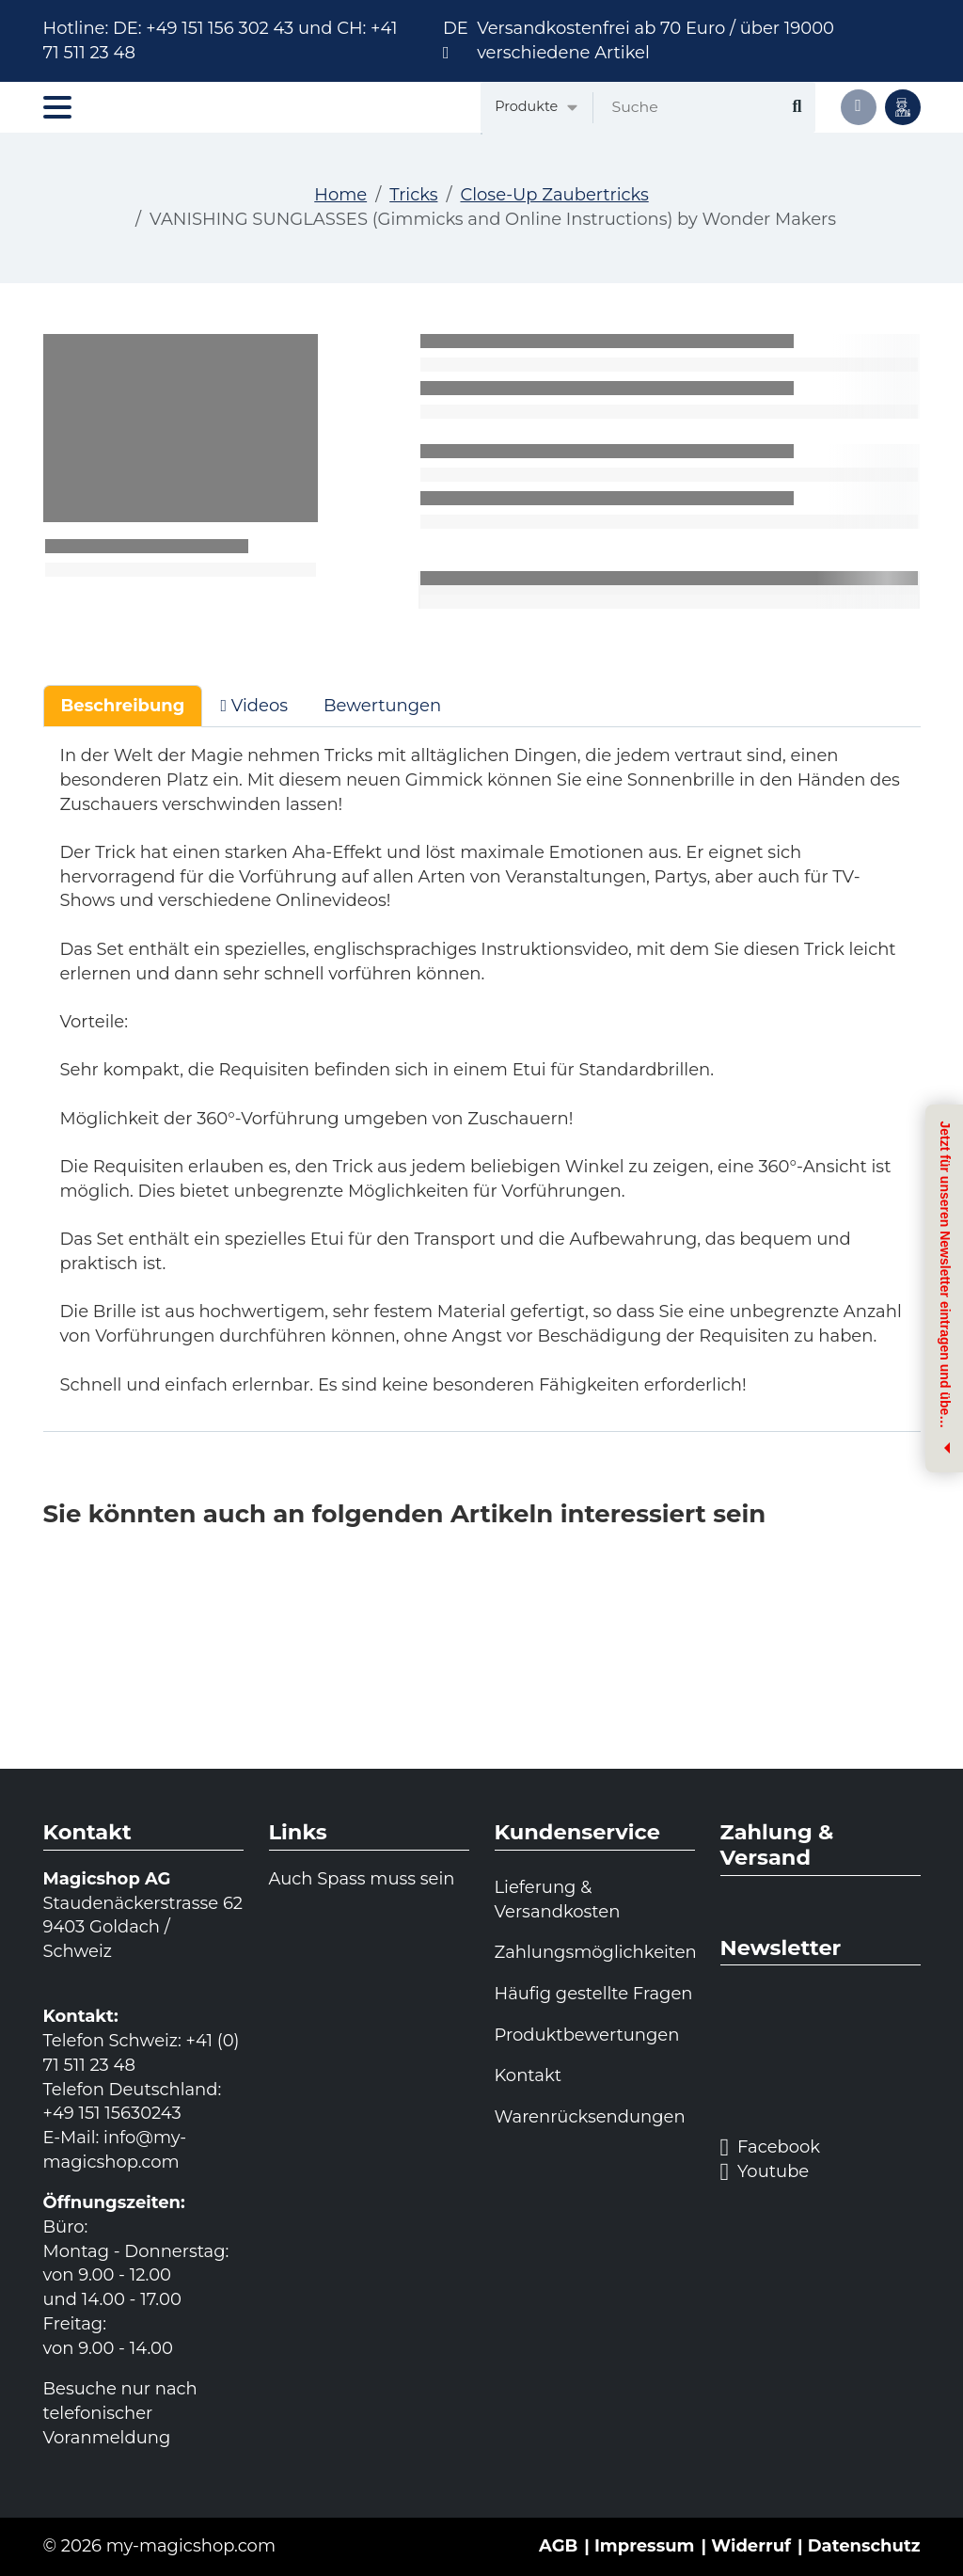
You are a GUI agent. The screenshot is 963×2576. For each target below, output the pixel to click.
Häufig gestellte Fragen (594, 1993)
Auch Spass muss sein (362, 1878)
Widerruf (751, 2546)
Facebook (770, 2148)
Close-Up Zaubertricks (554, 194)
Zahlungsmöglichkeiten (595, 1952)
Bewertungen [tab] (382, 705)
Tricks (413, 194)
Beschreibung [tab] (123, 705)
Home (340, 194)
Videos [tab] (254, 705)
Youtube (765, 2172)
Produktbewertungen (587, 2035)
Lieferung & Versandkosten (558, 1899)
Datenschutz (864, 2546)
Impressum (644, 2546)
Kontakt (528, 2075)
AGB (558, 2546)
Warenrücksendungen (590, 2117)
